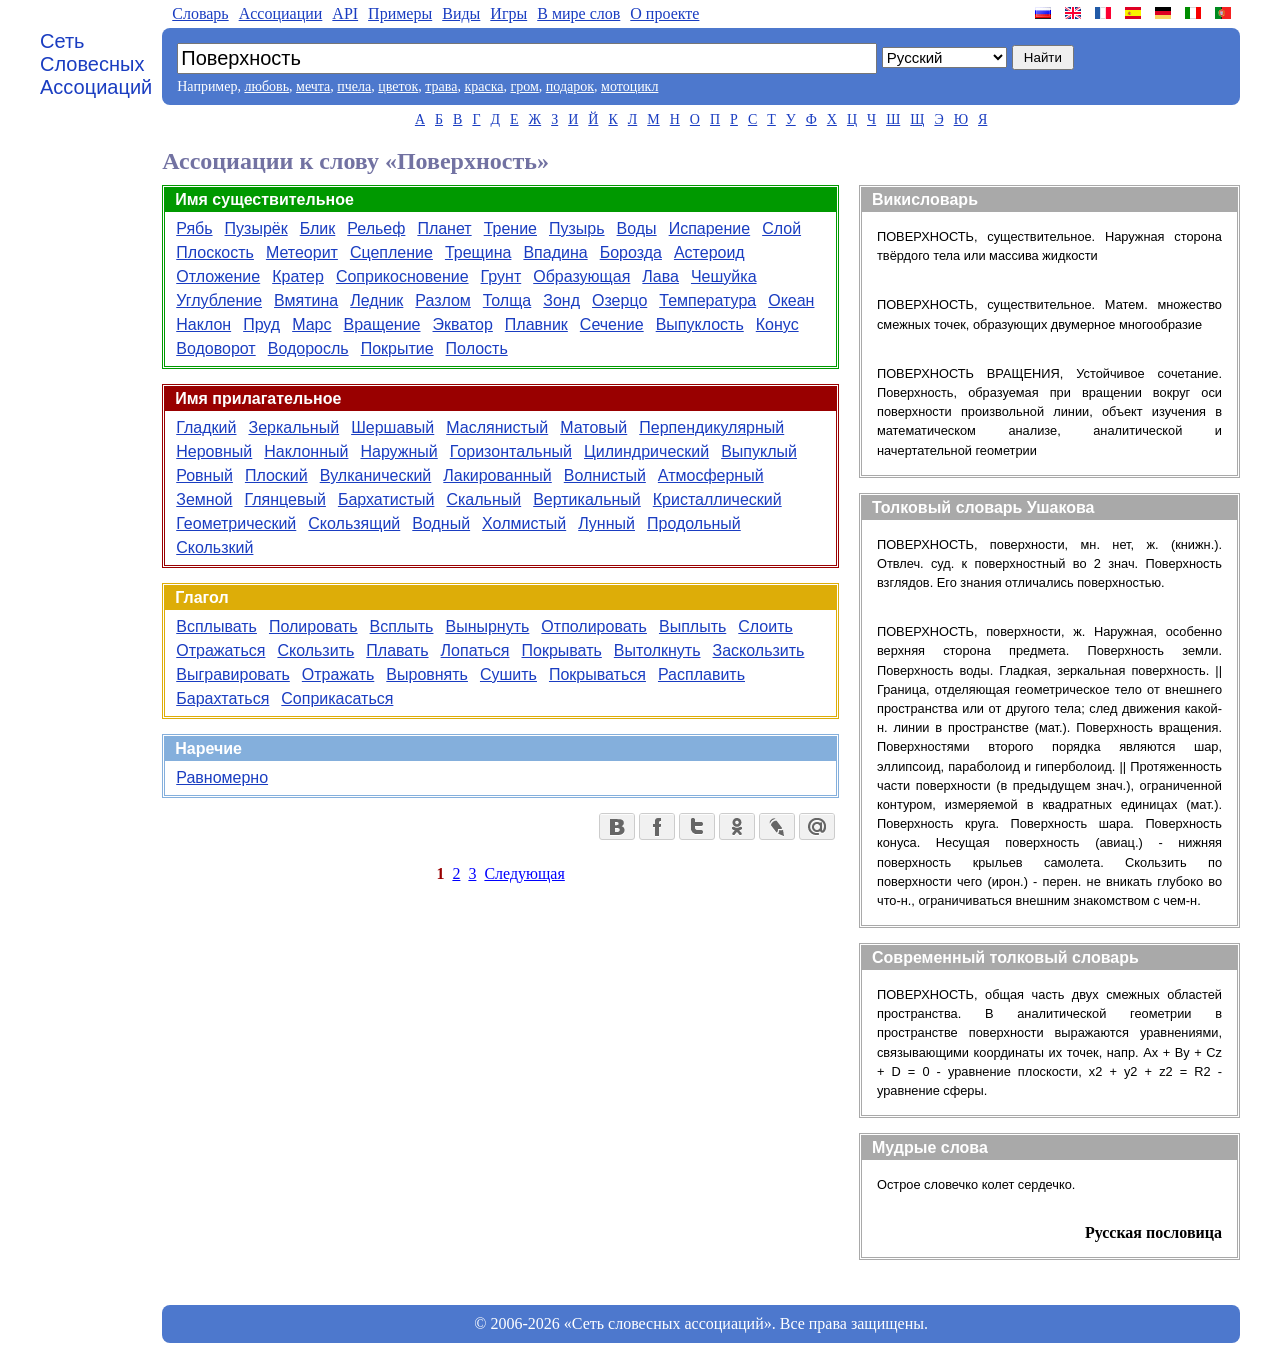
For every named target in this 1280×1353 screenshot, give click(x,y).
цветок (398, 86)
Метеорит (302, 252)
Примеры (400, 13)
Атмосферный (711, 475)
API (345, 13)
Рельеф (376, 228)
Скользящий (354, 523)
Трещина (478, 252)
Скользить (315, 650)
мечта (313, 86)
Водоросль (308, 348)
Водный (441, 523)
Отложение (218, 276)
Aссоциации (281, 13)
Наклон (203, 324)
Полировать (313, 626)
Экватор (463, 324)
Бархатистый (386, 499)
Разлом (442, 300)
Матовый (593, 427)
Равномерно (222, 777)
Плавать (397, 650)
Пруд (261, 324)
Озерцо (619, 300)
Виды (461, 13)
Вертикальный (587, 499)
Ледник (376, 300)
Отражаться (220, 650)
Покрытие (397, 348)
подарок (570, 86)
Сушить (508, 674)
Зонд (561, 300)
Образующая (581, 276)
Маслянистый (497, 427)
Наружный (398, 451)
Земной (204, 499)
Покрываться (597, 674)
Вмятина (306, 300)
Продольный (694, 523)
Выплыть (692, 626)
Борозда (631, 252)
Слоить (765, 626)
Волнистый (605, 475)
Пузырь (577, 228)
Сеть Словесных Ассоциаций (96, 64)
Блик (318, 228)
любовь (266, 86)
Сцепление (391, 252)
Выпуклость (700, 324)
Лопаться (475, 650)
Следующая (524, 873)
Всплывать (216, 626)
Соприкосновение (402, 276)
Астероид (709, 252)
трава (441, 86)
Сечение (612, 324)
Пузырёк (256, 228)
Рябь (194, 228)
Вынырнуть (487, 626)
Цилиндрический (646, 451)
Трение (510, 228)
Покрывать (562, 650)
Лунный (606, 523)
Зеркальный (293, 427)
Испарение (710, 228)
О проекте (664, 13)
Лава (660, 276)
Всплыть (402, 626)
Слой (781, 228)
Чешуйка (724, 276)
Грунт (501, 276)
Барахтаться (222, 698)
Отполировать (594, 626)
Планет (444, 228)
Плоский (276, 475)
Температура (707, 300)
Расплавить (701, 674)
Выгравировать (233, 674)
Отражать (338, 674)
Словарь (200, 13)
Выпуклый (759, 451)
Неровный (214, 451)
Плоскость (215, 252)
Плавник (536, 324)
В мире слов (578, 13)
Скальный (483, 499)
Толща (507, 300)
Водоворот (215, 348)
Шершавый (392, 427)
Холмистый (524, 523)
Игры (508, 13)
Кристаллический (717, 499)
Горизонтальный (511, 451)
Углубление (219, 300)
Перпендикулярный (711, 427)
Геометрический (236, 523)
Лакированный (497, 475)
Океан (791, 300)
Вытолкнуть (657, 650)
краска (483, 86)
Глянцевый (284, 499)
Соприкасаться (337, 698)
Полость (477, 348)
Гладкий (206, 427)
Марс (311, 324)
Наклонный (306, 451)
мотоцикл (629, 86)
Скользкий (214, 547)
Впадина (555, 252)
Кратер (298, 276)
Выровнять (427, 674)
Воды (637, 228)
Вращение (381, 324)
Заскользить (759, 650)
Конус (777, 324)
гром (524, 86)
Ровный (204, 475)
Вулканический (376, 475)
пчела (354, 86)
